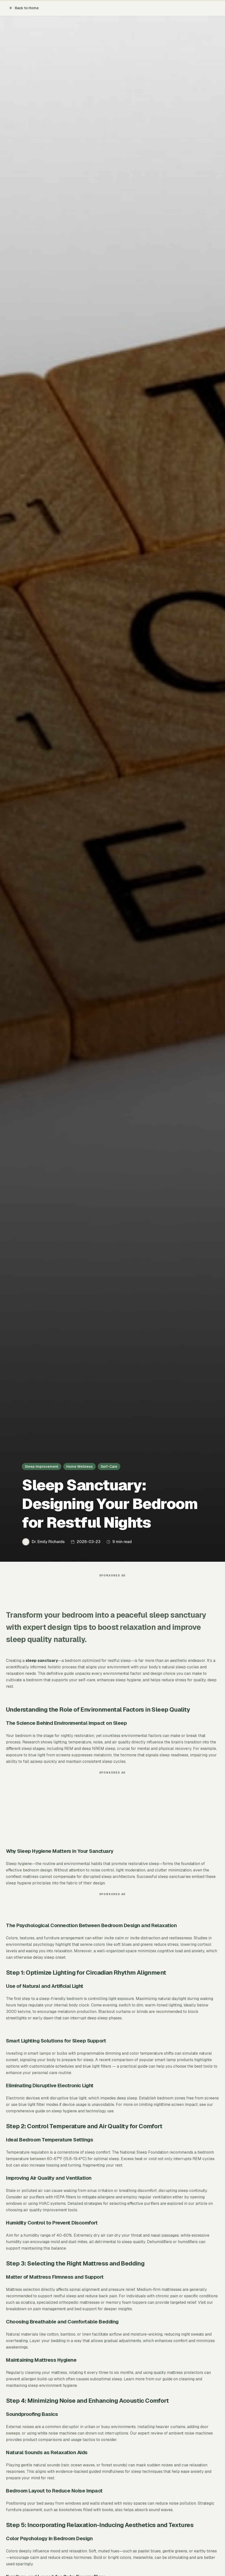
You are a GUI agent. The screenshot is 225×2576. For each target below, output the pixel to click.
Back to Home (24, 8)
